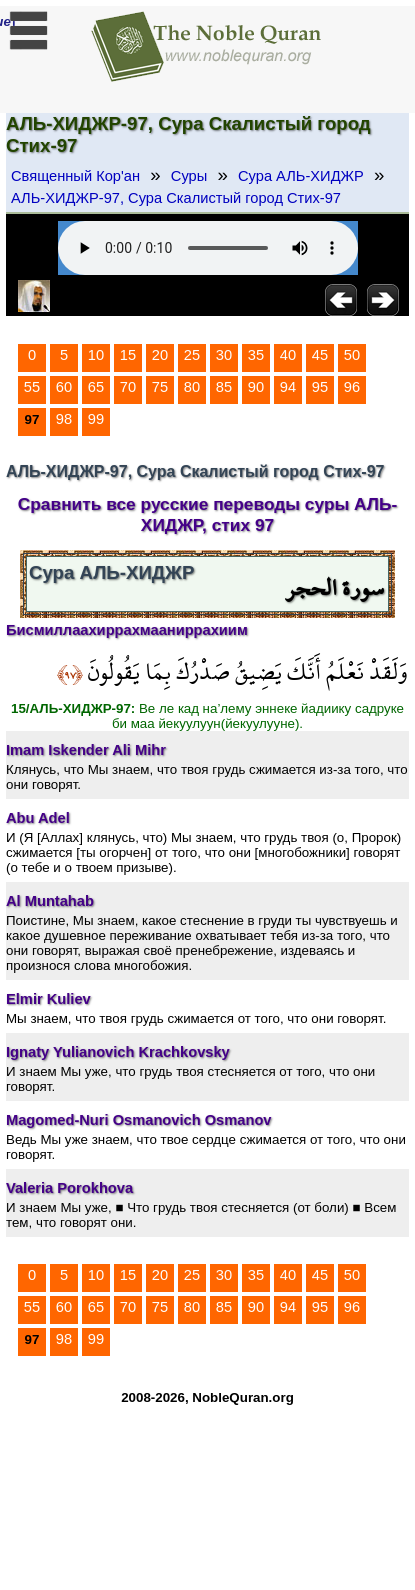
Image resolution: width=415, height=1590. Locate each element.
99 (96, 419)
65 (96, 387)
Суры (189, 176)
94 (288, 387)
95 (320, 387)
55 (32, 387)
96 (352, 387)
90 (256, 387)
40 (288, 355)
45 (320, 355)
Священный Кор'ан (75, 176)
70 (128, 387)
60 (64, 387)
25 (192, 355)
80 (192, 387)
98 (64, 419)
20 (160, 355)
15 (128, 355)
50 (352, 355)
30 (224, 355)
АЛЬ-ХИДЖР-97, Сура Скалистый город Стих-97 (176, 198)
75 (160, 387)
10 (96, 355)
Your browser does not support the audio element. (208, 248)
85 (224, 387)
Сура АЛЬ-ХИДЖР (301, 176)
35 (256, 355)
